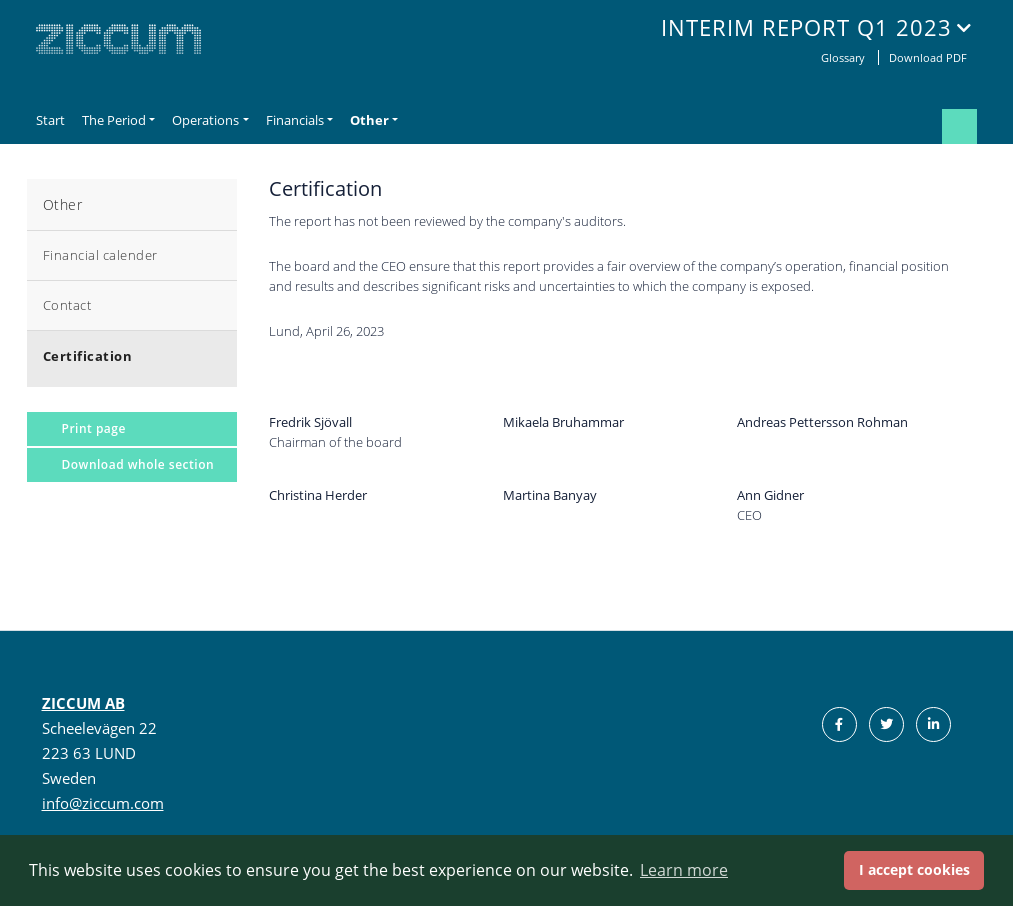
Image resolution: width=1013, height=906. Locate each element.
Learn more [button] (684, 870)
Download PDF (928, 57)
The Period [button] (114, 120)
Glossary (844, 57)
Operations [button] (205, 120)
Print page (94, 428)
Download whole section (138, 464)
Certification (88, 356)
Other (63, 204)
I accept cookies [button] (914, 869)
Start (50, 120)
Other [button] (369, 120)
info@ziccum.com (103, 803)
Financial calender (100, 255)
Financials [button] (295, 120)
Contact (67, 305)
